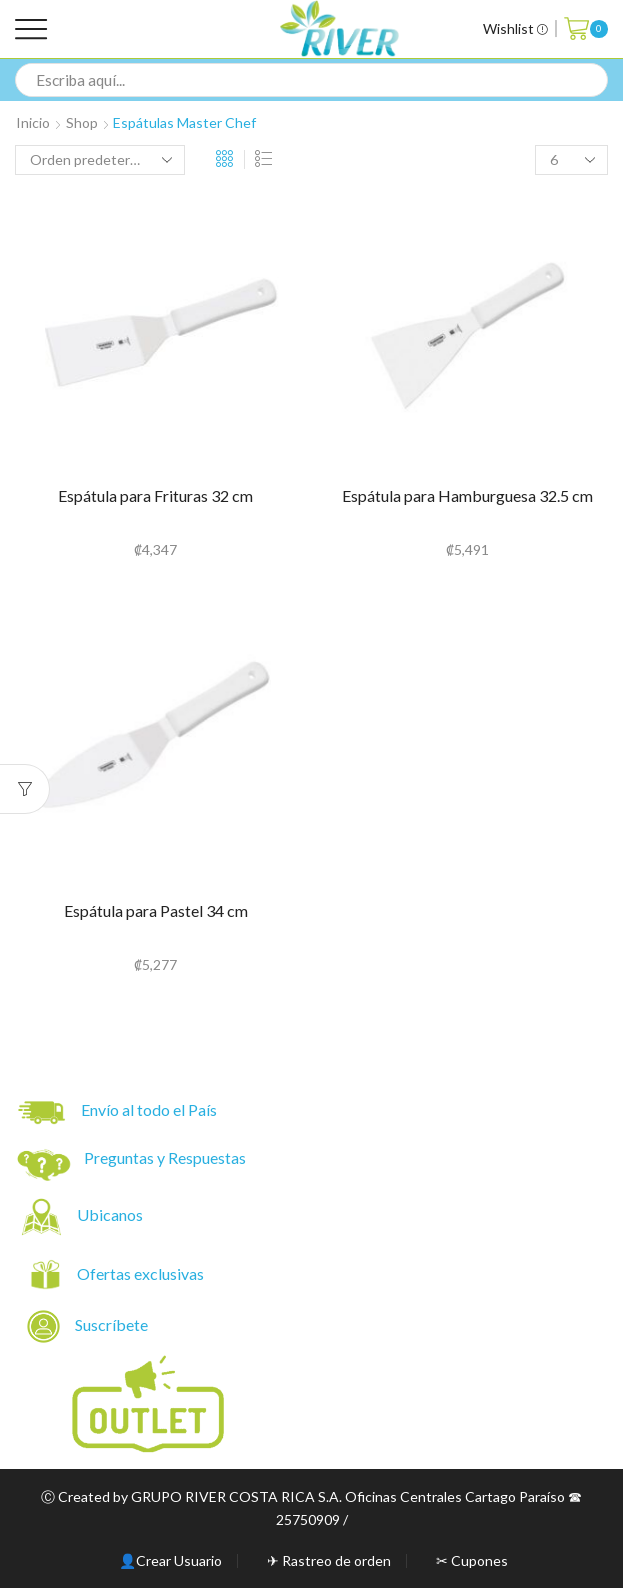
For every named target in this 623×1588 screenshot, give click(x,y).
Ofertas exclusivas (142, 1273)
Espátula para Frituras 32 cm (155, 495)
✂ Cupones (472, 1561)
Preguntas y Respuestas (165, 1157)
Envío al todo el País (117, 1112)
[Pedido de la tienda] (100, 160)
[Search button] (591, 80)
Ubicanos (111, 1214)
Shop (82, 122)
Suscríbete (89, 1326)
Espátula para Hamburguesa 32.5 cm (467, 495)
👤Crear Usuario (170, 1561)
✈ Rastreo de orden (329, 1561)
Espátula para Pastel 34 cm (156, 910)
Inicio (33, 122)
